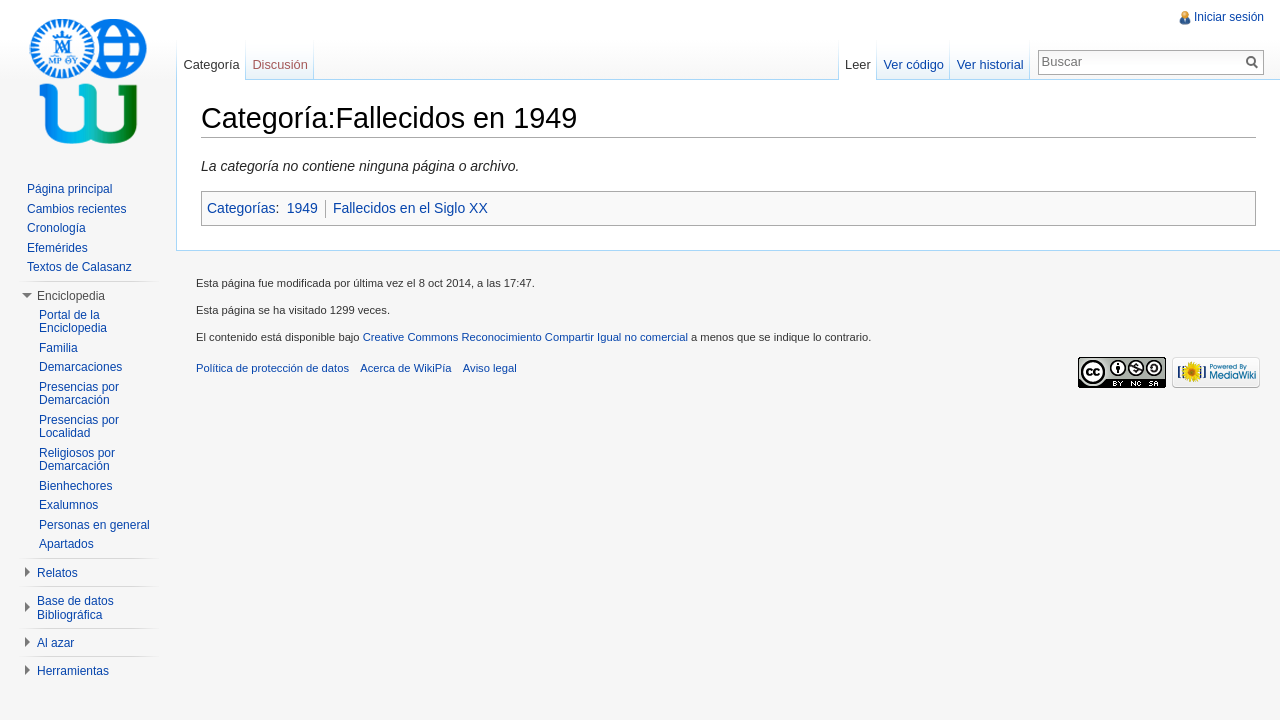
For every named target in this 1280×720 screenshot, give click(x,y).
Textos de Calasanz (79, 267)
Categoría (211, 64)
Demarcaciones (80, 367)
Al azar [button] (55, 643)
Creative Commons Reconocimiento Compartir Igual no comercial (525, 337)
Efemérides (57, 248)
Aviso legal (490, 368)
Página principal (69, 189)
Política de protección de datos (272, 368)
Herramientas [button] (73, 671)
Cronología (56, 228)
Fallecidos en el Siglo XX (410, 208)
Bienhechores (75, 486)
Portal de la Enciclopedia (73, 322)
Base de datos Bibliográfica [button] (75, 608)
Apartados (66, 544)
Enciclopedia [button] (71, 296)
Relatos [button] (57, 573)
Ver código (913, 64)
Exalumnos (68, 505)
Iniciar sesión (1229, 17)
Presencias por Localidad (79, 427)
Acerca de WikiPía (405, 368)
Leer (858, 64)
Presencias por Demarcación (79, 394)
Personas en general (94, 525)
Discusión (279, 64)
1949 (302, 208)
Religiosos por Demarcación (77, 460)
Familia (58, 348)
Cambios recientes (76, 209)
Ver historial (990, 64)
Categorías (241, 208)
